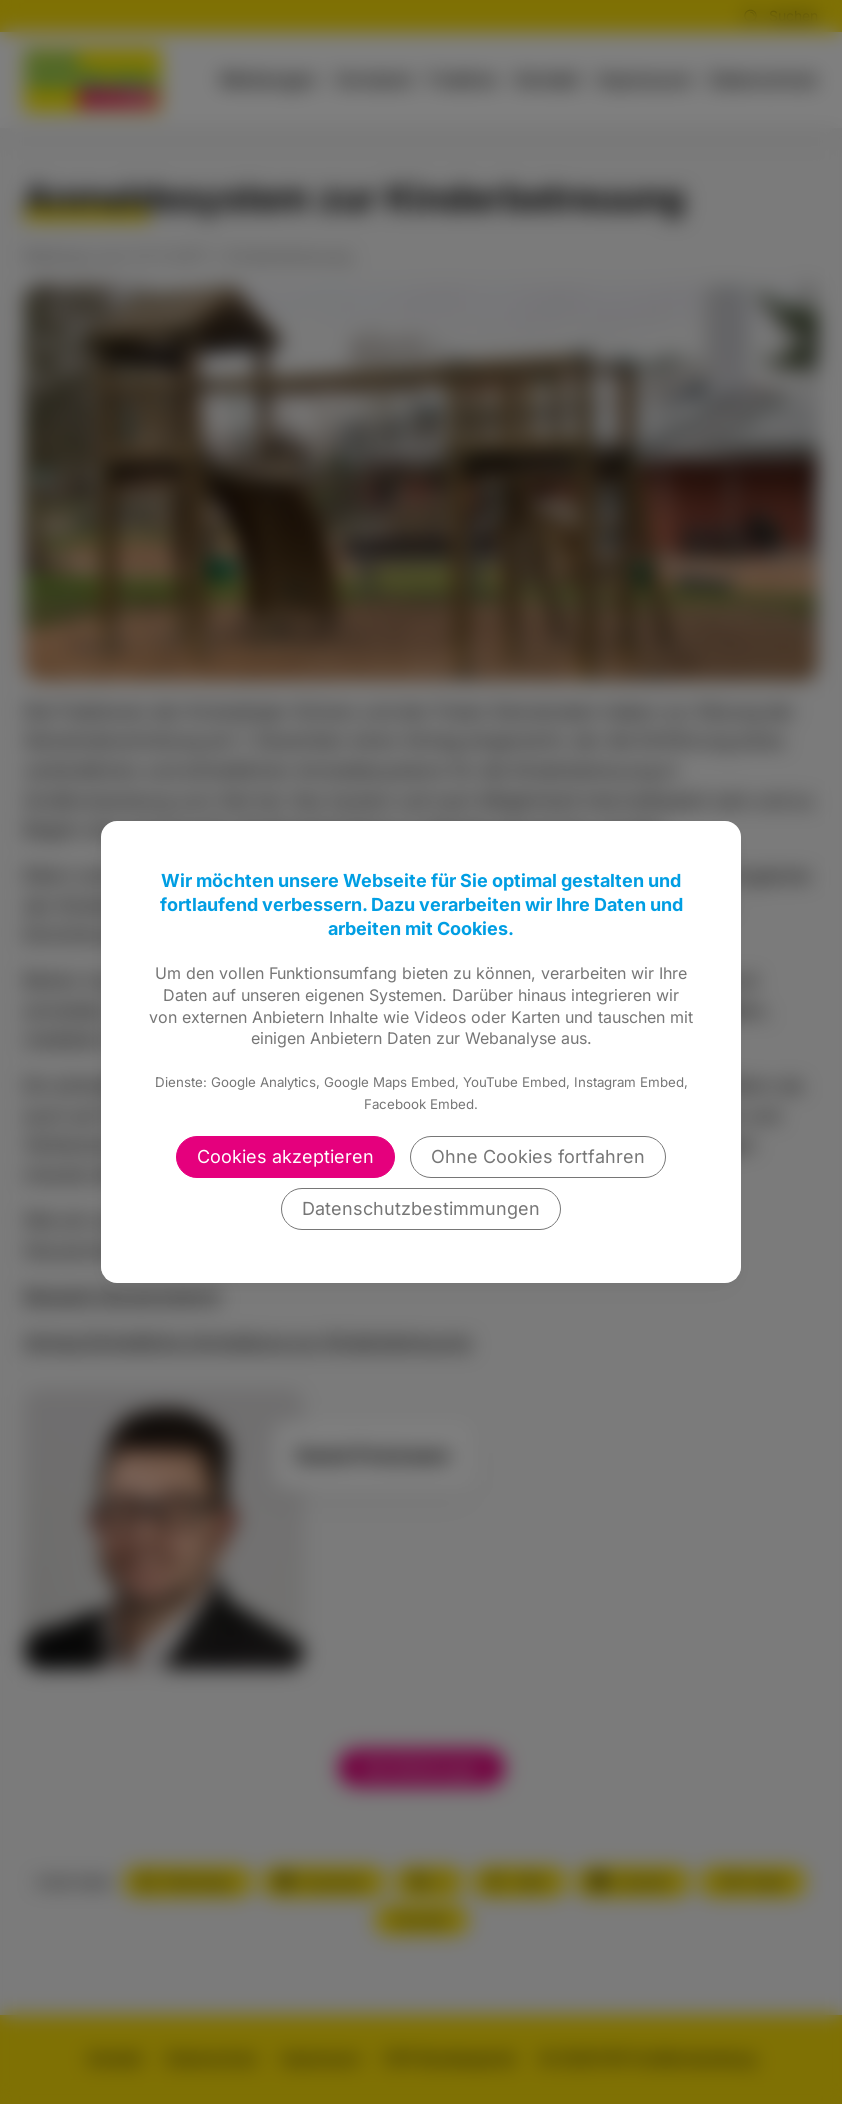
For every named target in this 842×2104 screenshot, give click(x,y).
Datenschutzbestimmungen (421, 1208)
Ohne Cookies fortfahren (538, 1156)
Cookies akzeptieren (285, 1156)
